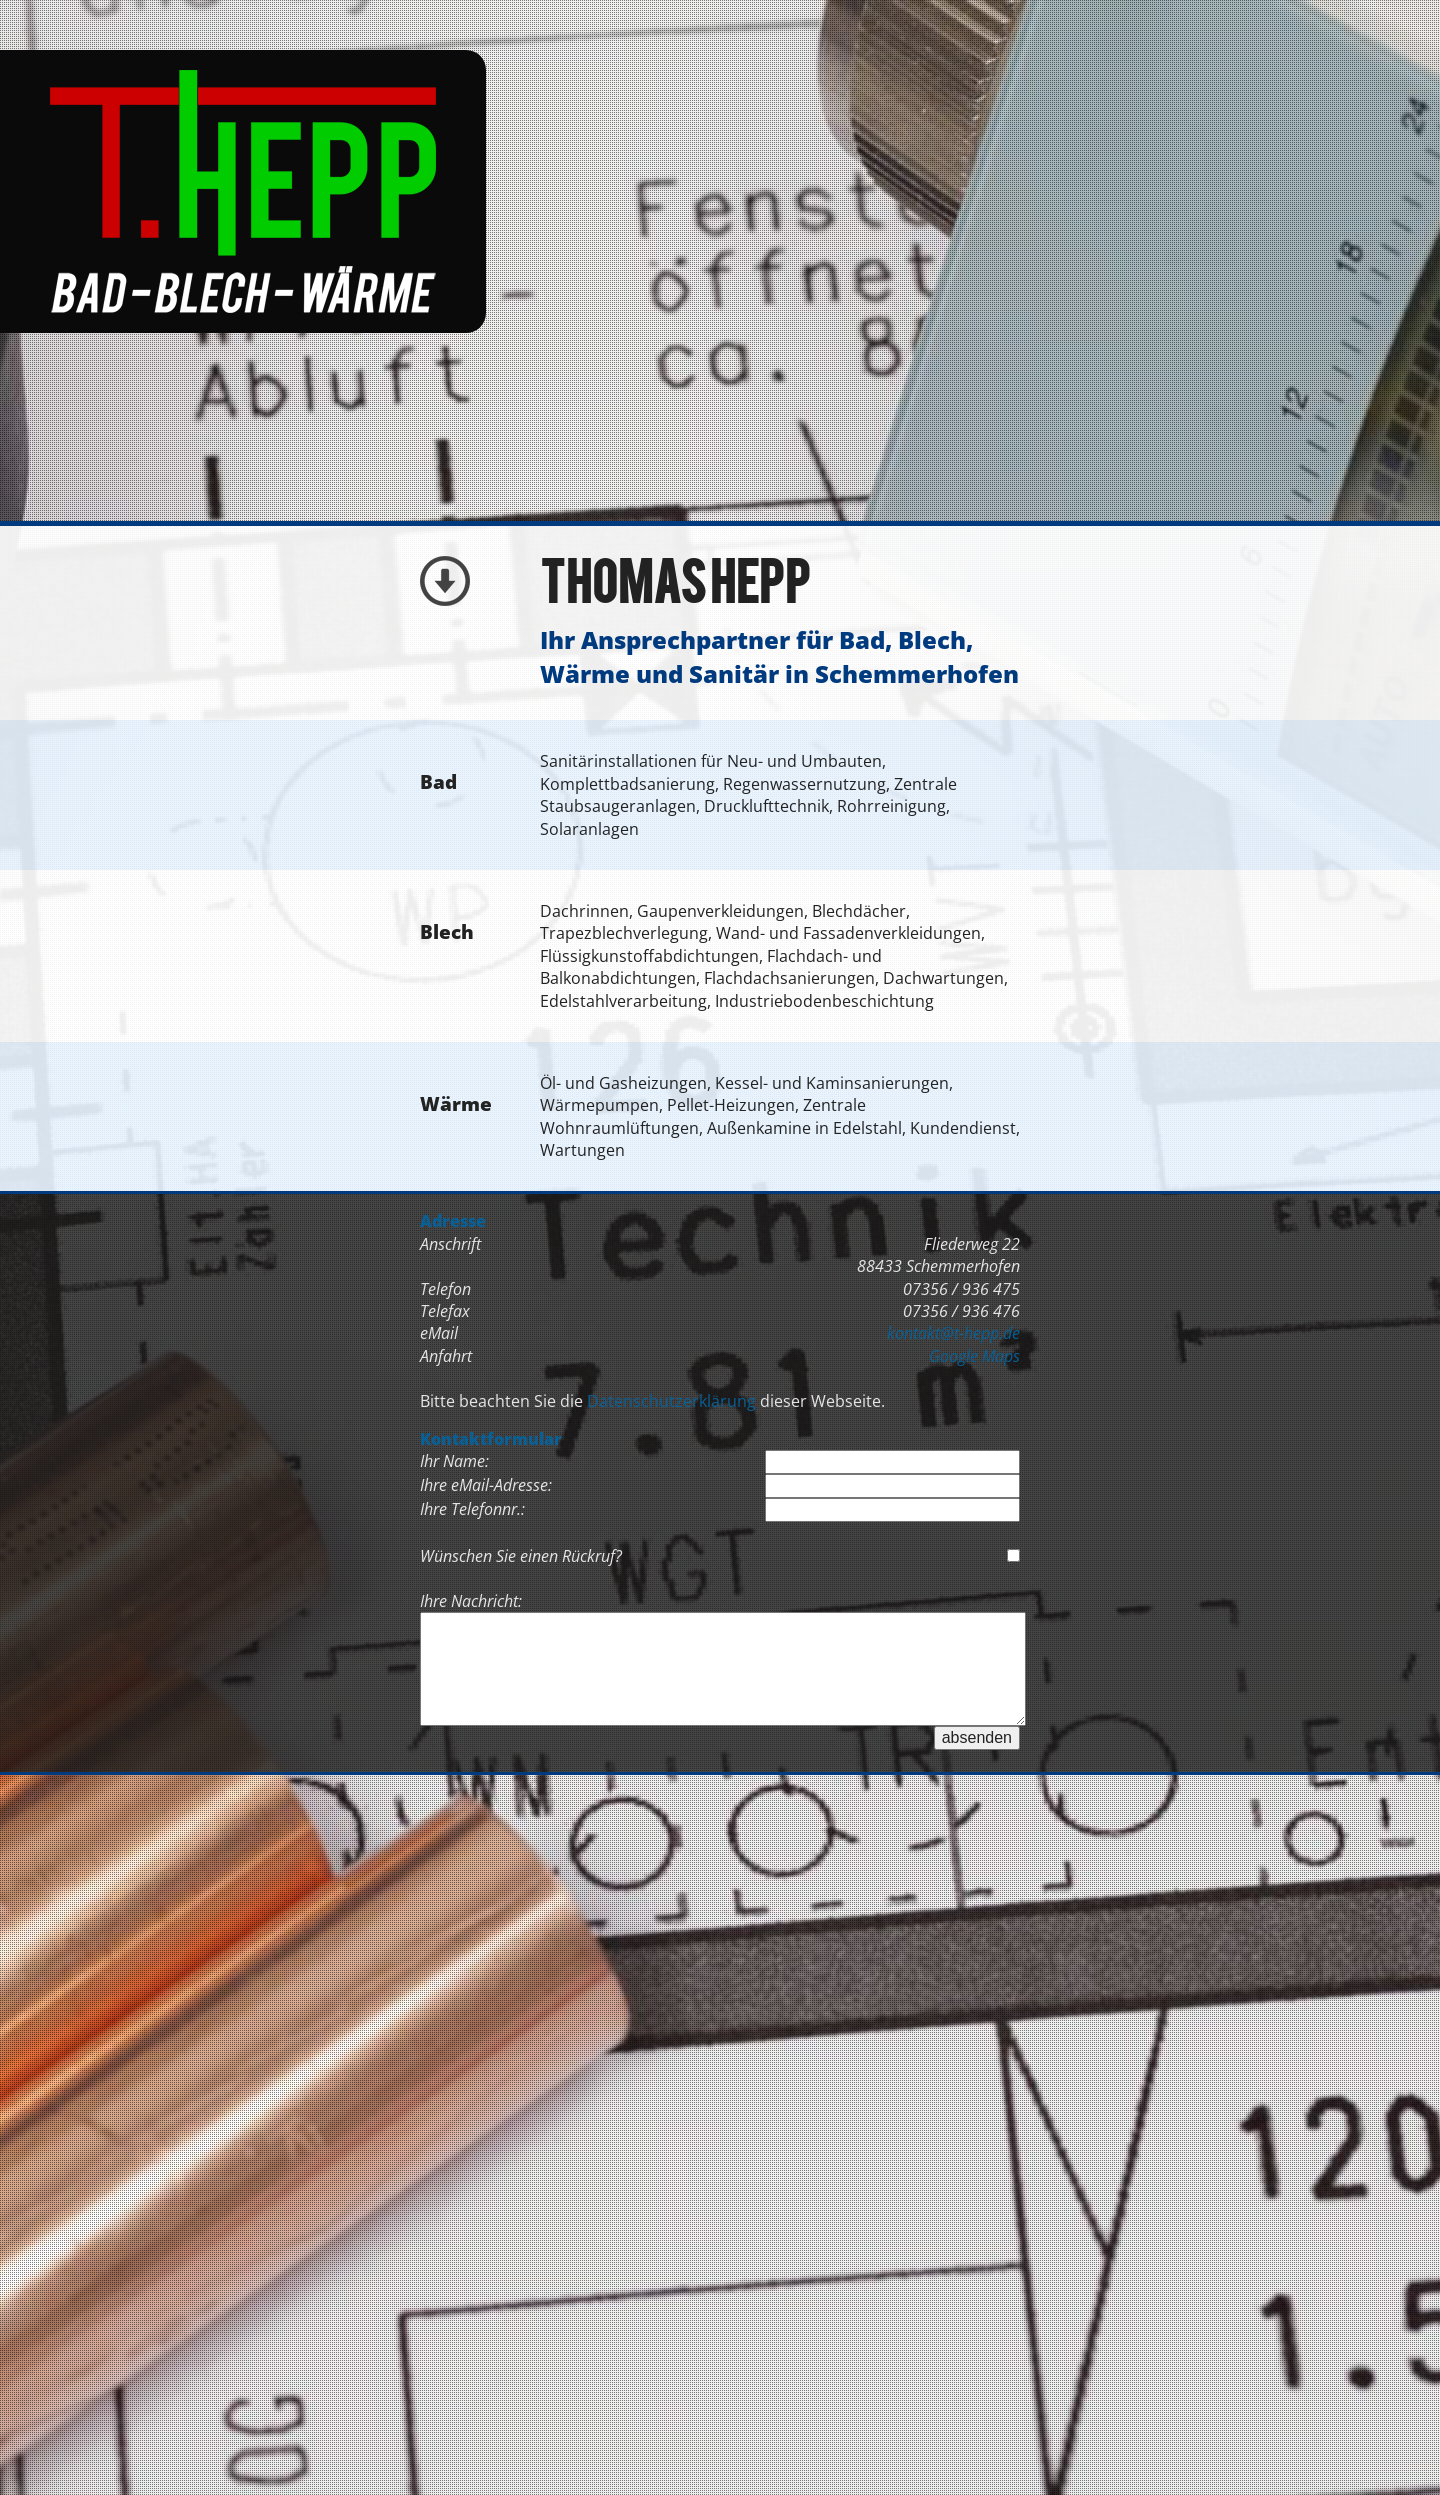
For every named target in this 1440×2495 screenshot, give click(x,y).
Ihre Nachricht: (471, 1601)
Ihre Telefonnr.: (472, 1509)
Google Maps (974, 1356)
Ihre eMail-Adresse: (486, 1485)
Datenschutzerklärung (671, 1401)
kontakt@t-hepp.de (953, 1333)
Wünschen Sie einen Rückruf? (521, 1556)
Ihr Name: (454, 1461)
